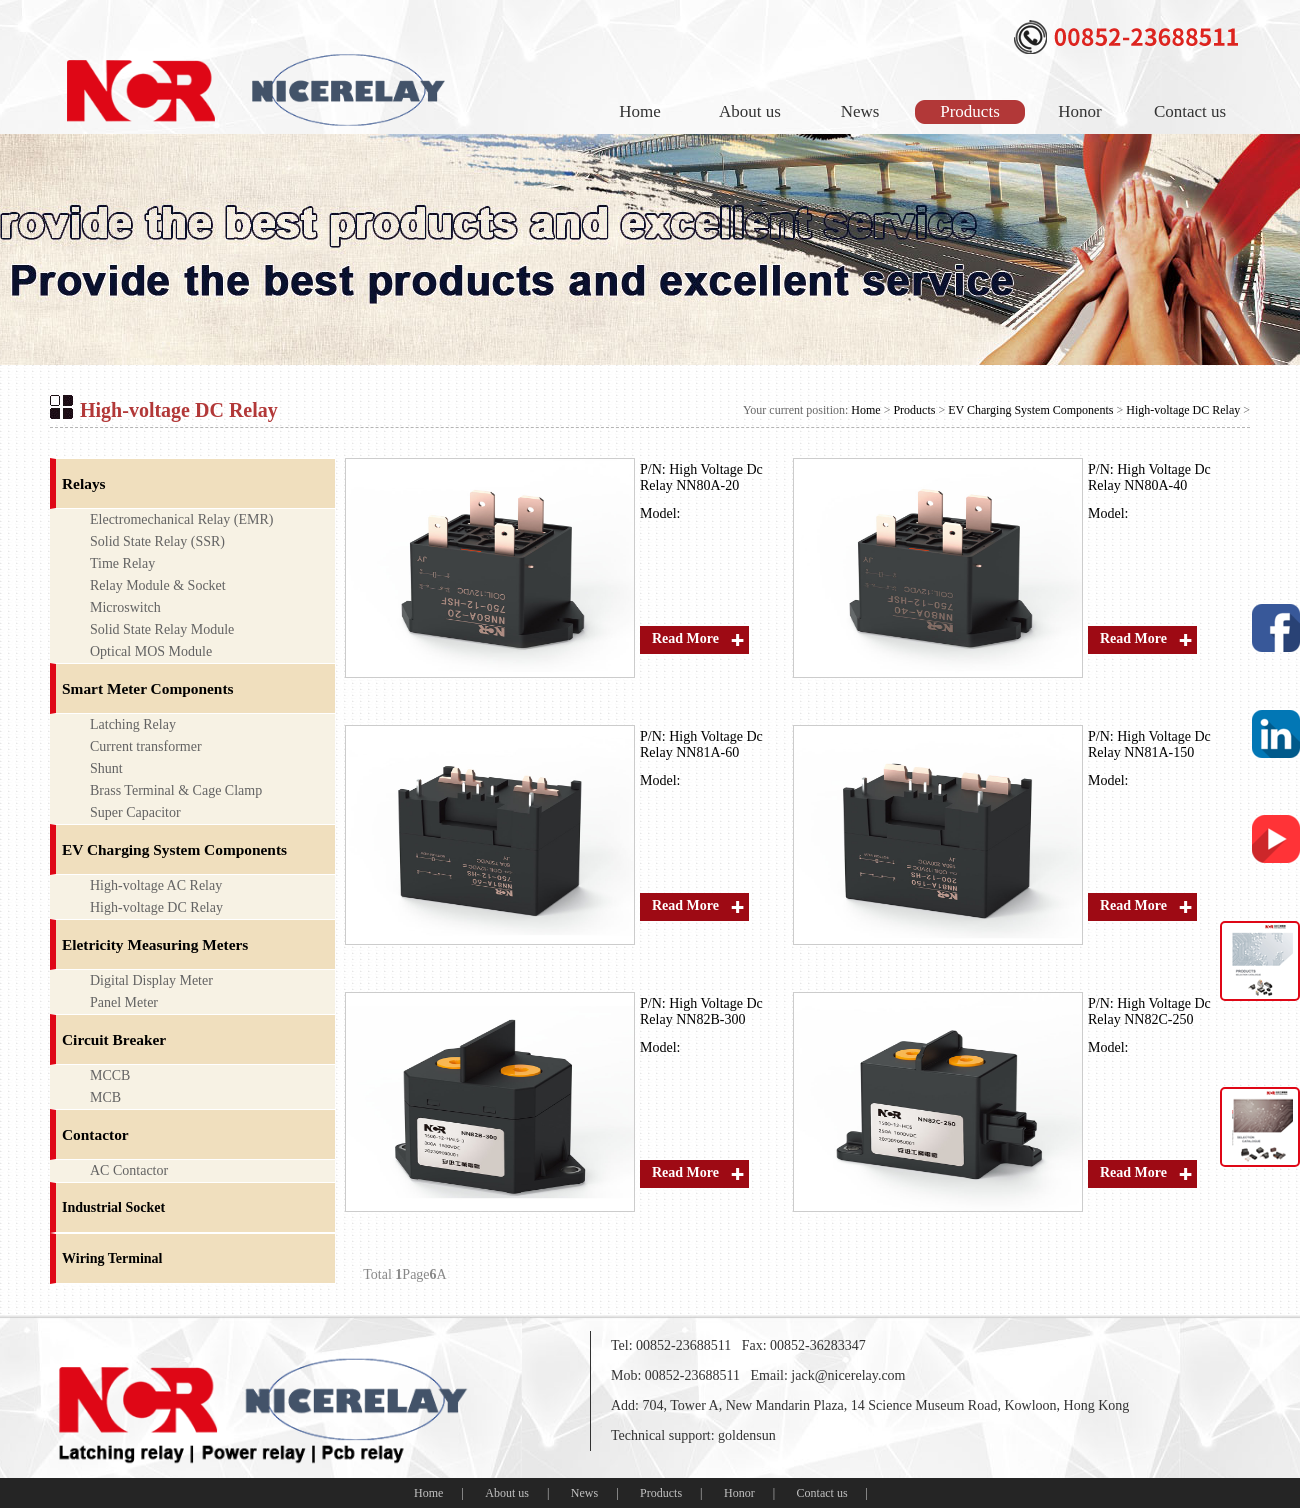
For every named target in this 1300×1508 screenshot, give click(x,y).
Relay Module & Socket (158, 585)
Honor (1079, 111)
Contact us (1190, 111)
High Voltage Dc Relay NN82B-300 (701, 1011)
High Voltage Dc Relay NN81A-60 (701, 744)
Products (970, 111)
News (860, 111)
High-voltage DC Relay (1183, 410)
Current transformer (146, 746)
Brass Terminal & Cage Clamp (176, 790)
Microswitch (125, 607)
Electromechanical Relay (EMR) (181, 519)
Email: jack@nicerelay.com (827, 1375)
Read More (685, 638)
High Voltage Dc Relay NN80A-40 (1149, 477)
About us (750, 111)
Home (640, 111)
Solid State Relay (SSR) (157, 541)
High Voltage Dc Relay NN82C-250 (1149, 1011)
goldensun (747, 1435)
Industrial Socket (113, 1207)
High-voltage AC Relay (156, 885)
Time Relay (122, 563)
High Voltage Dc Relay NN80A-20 (701, 477)
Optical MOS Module (151, 651)
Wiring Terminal (112, 1258)
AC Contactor (129, 1170)
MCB (105, 1097)
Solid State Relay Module (162, 629)
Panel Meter (124, 1002)
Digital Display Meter (151, 980)
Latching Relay (133, 724)
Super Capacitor (135, 812)
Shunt (106, 768)
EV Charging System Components (1030, 410)
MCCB (110, 1075)
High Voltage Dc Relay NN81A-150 (1149, 744)
